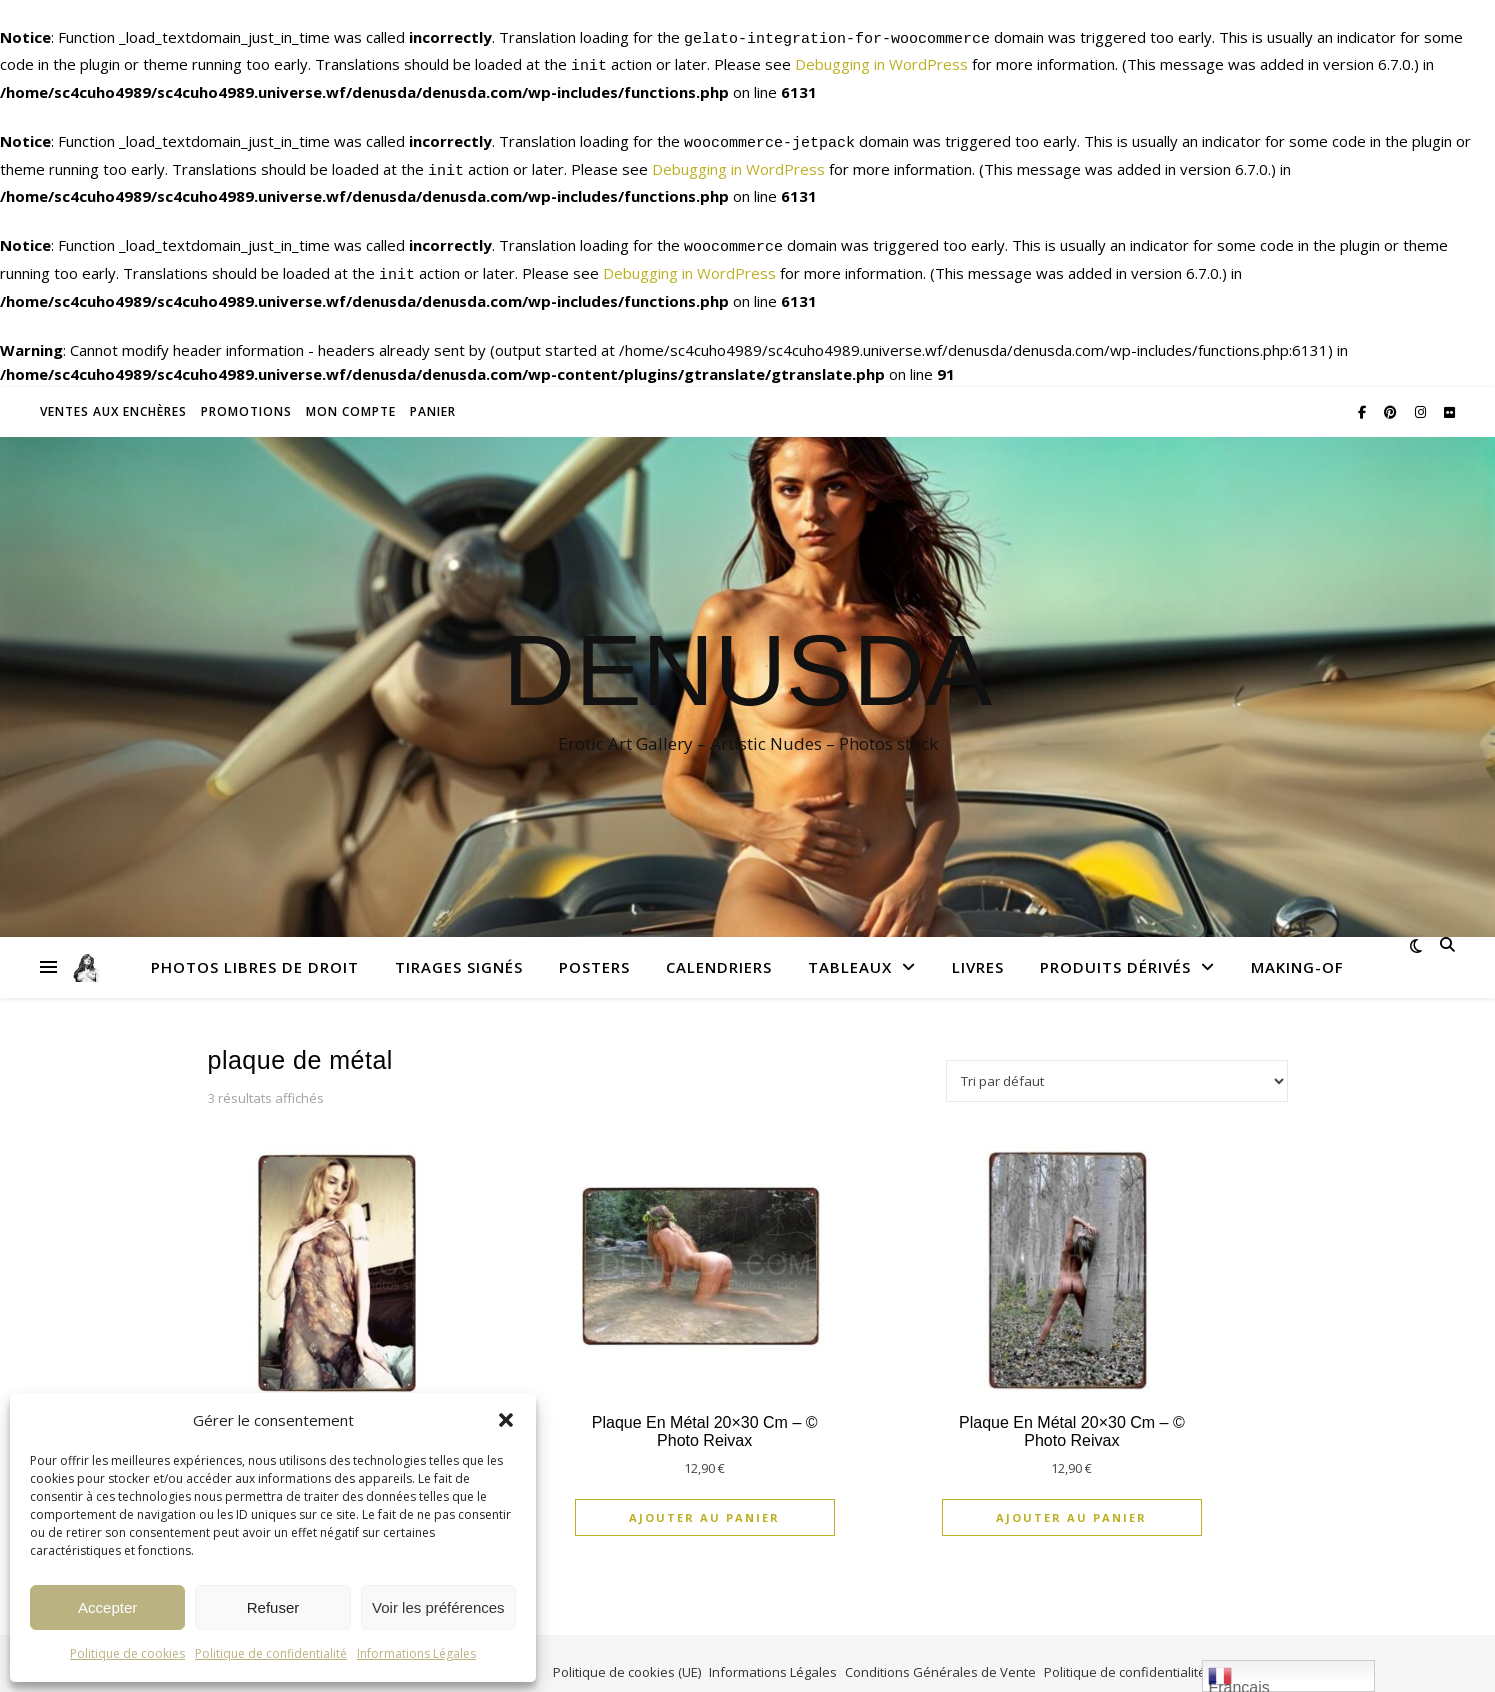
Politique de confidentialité (271, 1653)
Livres (978, 949)
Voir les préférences (438, 1607)
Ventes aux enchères (113, 393)
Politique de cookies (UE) (627, 1654)
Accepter (107, 1607)
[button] (506, 1420)
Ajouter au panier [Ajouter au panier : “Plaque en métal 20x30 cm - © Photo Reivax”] (704, 1499)
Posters (594, 949)
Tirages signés (459, 949)
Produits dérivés (1115, 949)
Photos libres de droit (255, 949)
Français (1238, 1678)
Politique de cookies (127, 1653)
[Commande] (1117, 1063)
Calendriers (719, 949)
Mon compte (351, 393)
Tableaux (850, 949)
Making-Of (1297, 949)
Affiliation (1242, 1654)
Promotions (246, 393)
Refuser (273, 1607)
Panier (433, 393)
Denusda (747, 652)
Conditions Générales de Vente (940, 1654)
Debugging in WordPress (881, 61)
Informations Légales (416, 1653)
